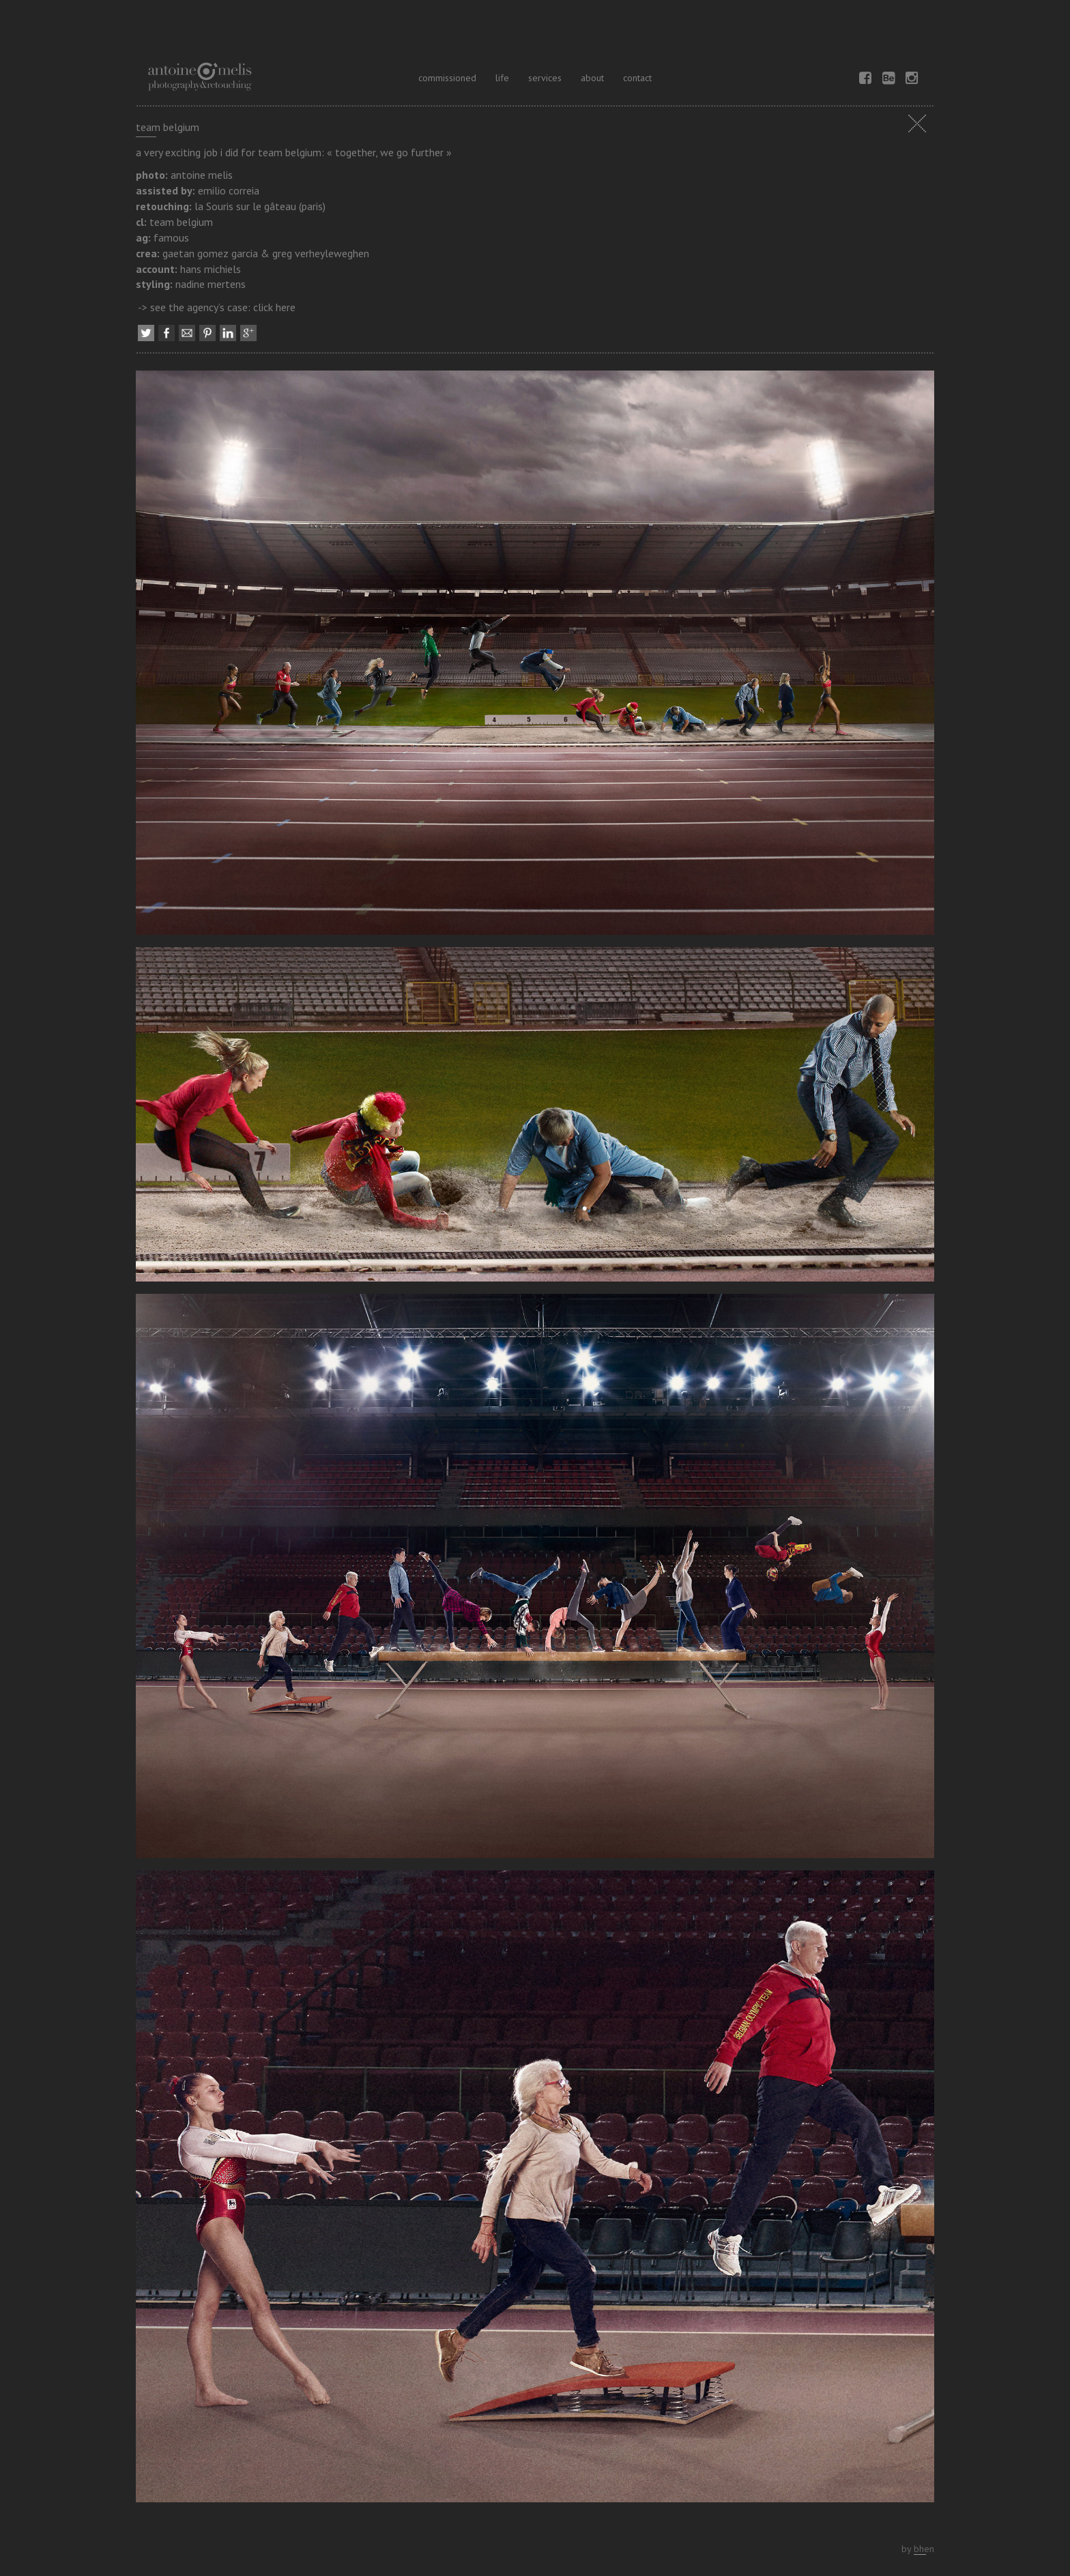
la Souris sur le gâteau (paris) (260, 206)
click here (274, 307)
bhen (924, 2549)
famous (171, 237)
